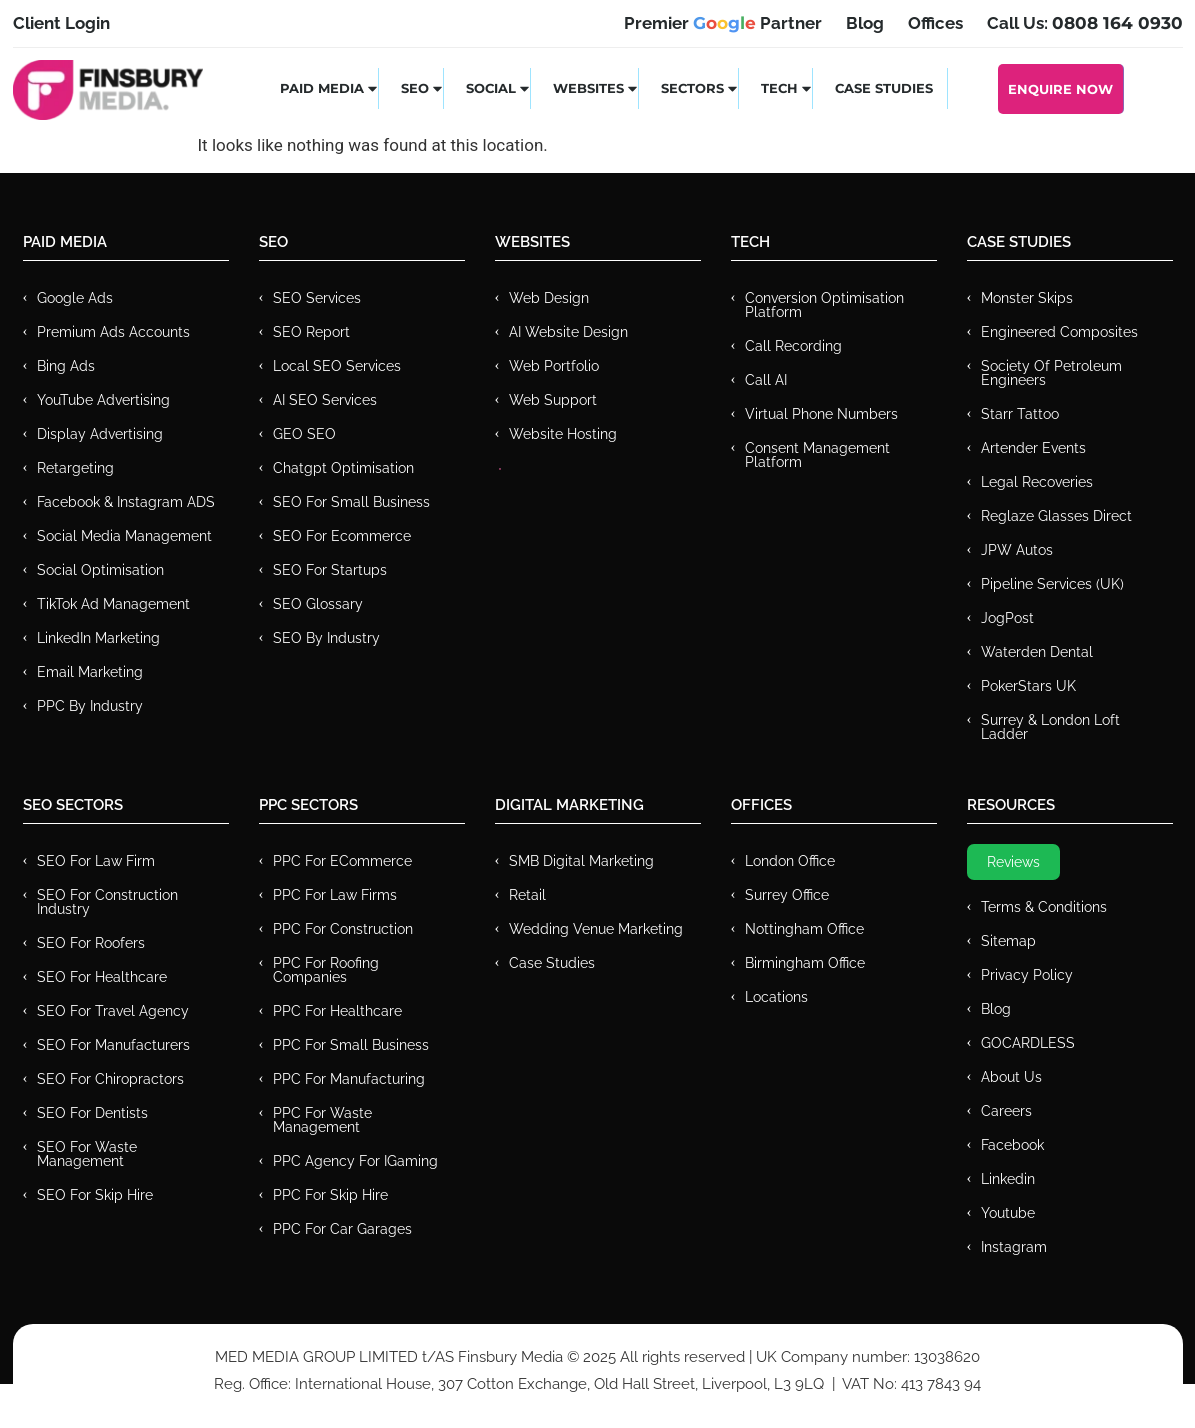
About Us (1011, 1077)
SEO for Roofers (91, 943)
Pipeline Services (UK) (1052, 584)
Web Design (549, 298)
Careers (1006, 1111)
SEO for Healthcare (102, 977)
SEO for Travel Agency (113, 1011)
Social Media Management (124, 536)
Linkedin (1008, 1179)
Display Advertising (100, 434)
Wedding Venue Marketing (596, 929)
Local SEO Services (337, 366)
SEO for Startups (330, 570)
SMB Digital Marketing (581, 861)
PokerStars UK (1028, 686)
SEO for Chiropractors (110, 1079)
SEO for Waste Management (87, 1154)
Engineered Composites (1059, 332)
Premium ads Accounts (113, 332)
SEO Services (317, 298)
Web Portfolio (554, 366)
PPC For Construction (343, 929)
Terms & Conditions (1044, 907)
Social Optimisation (100, 570)
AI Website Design (568, 332)
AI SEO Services (325, 400)
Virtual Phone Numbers (821, 414)
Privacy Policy (1027, 975)
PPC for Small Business (351, 1045)
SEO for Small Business (351, 502)
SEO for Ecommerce (342, 536)
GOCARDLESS (1028, 1043)
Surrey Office (787, 895)
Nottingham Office (804, 929)
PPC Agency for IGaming (355, 1161)
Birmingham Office (805, 963)
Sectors (700, 88)
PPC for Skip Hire (330, 1195)
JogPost (1007, 618)
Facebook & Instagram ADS (126, 502)
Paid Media (329, 88)
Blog (996, 1009)
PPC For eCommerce (342, 861)
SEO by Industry (326, 638)
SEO (422, 88)
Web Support (553, 400)
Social (498, 88)
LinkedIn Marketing (98, 638)
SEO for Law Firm (96, 861)
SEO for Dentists (92, 1113)
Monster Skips (1027, 298)
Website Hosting (563, 434)
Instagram (1014, 1247)
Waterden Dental (1037, 652)
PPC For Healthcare (337, 1011)
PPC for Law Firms (335, 895)
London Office (790, 861)
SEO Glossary (318, 604)
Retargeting (75, 468)
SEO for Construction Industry (107, 902)
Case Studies (884, 88)
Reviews (1013, 862)
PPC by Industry (90, 706)
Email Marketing (90, 672)
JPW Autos (1017, 550)
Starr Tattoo (1020, 414)
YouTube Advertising (103, 400)
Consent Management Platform (817, 455)
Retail (527, 895)
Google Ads (75, 298)
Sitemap (1008, 941)
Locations (776, 997)
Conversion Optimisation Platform (824, 305)
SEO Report (311, 332)
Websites (596, 88)
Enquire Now (1060, 89)
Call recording (793, 346)
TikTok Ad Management (113, 604)
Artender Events (1033, 448)
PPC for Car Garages (342, 1229)
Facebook (1012, 1145)
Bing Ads (66, 366)
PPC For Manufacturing (349, 1079)
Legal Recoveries (1037, 482)
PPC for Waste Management (322, 1120)
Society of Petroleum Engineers (1051, 373)
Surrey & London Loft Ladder (1050, 727)
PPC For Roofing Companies (326, 970)
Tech (787, 88)
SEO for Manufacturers (113, 1045)
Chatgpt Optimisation (343, 468)
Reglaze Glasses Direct (1056, 516)
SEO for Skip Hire (95, 1195)
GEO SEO (304, 434)
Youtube (1008, 1213)
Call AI (766, 380)
